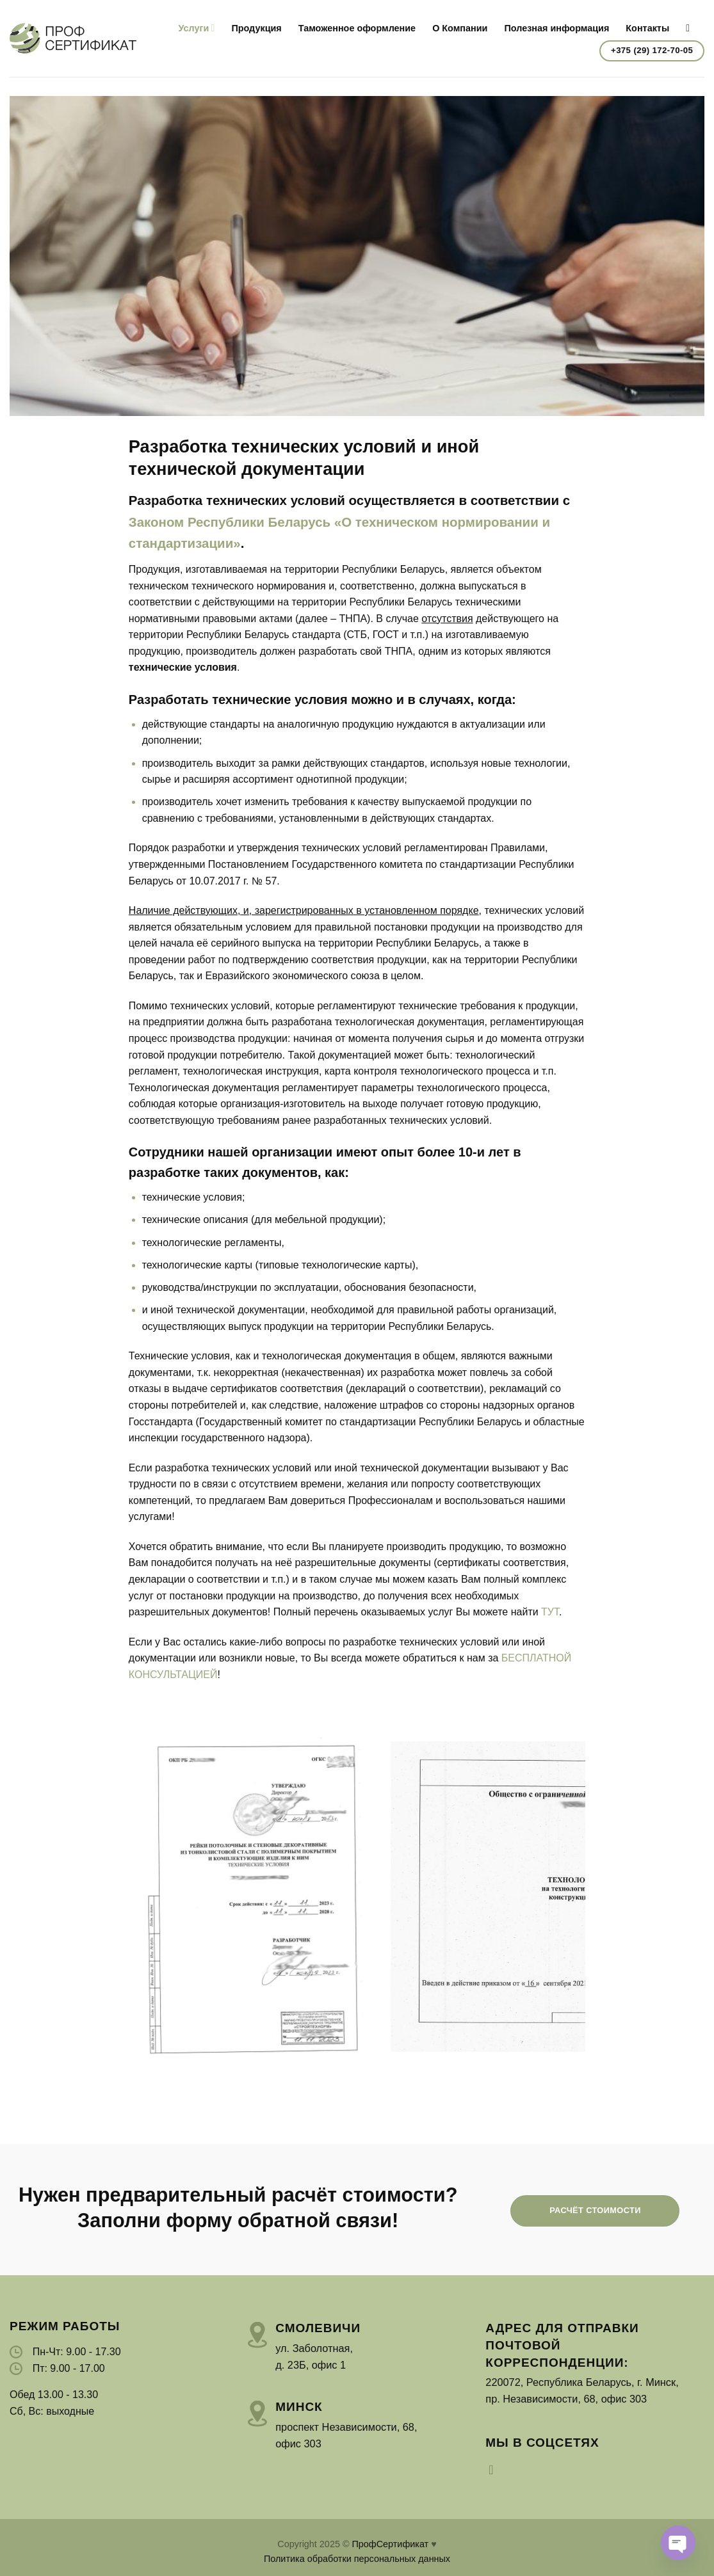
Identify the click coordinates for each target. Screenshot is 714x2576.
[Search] (691, 27)
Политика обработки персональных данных (357, 2559)
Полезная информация (556, 28)
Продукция (256, 28)
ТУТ (550, 1611)
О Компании (459, 28)
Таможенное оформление (357, 28)
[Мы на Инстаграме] (495, 2470)
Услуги (196, 28)
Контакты (647, 28)
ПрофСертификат (390, 2544)
